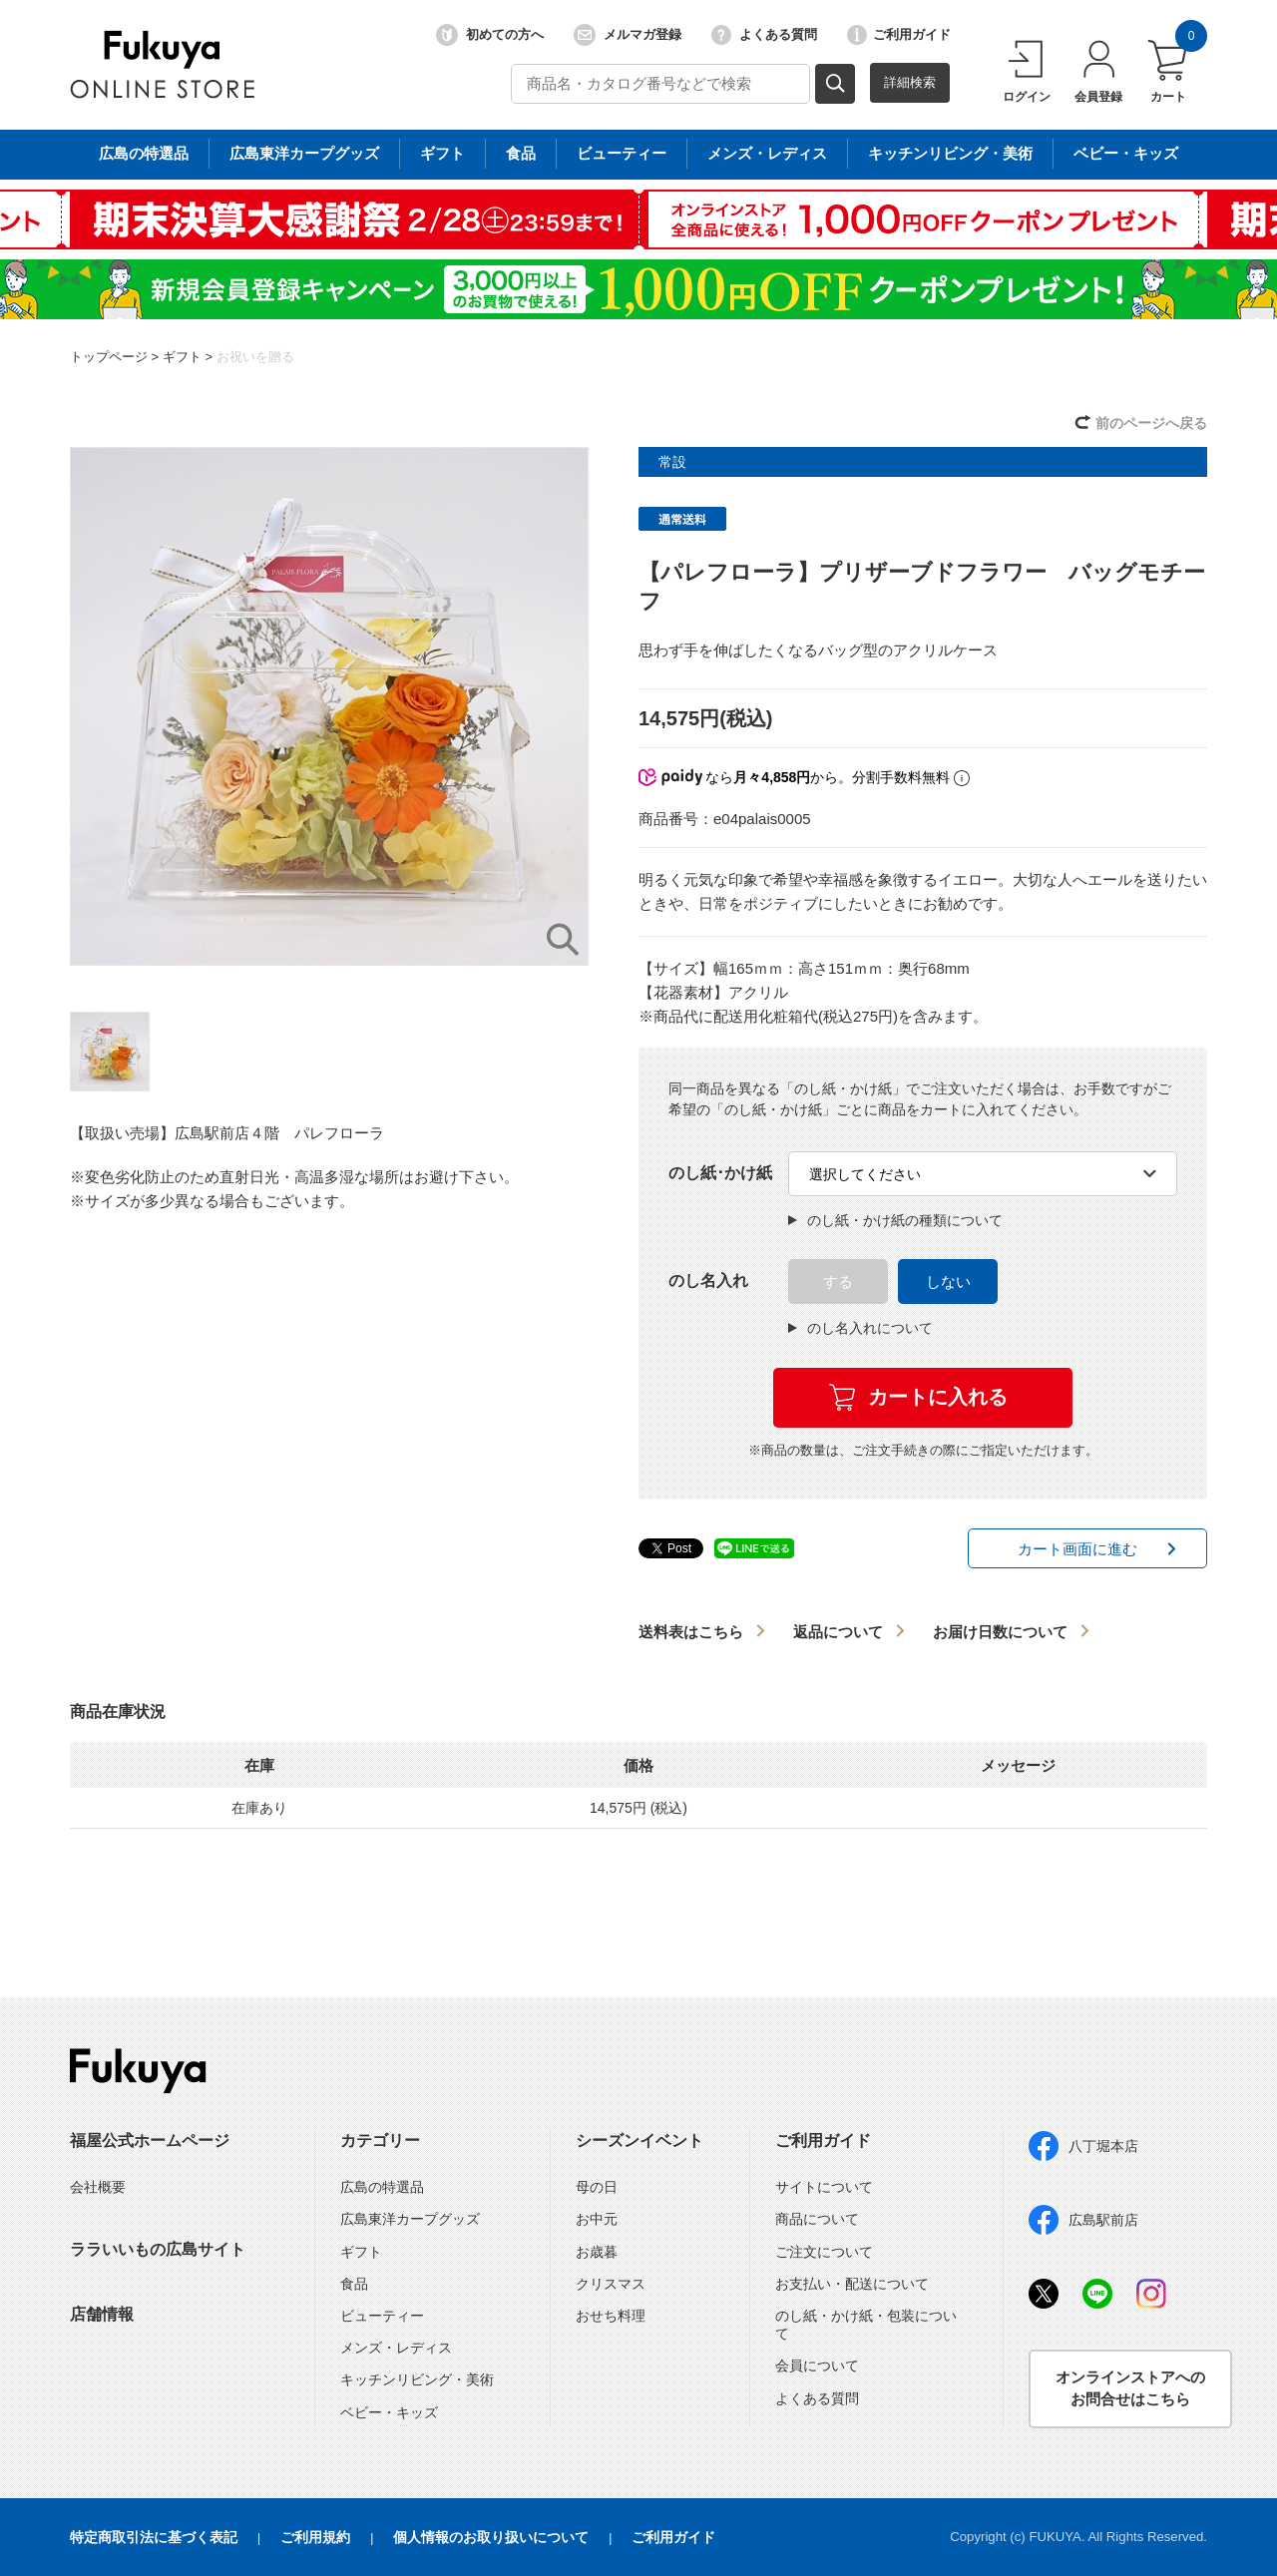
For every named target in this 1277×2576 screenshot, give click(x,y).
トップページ (109, 356)
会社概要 (98, 2187)
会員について (817, 2365)
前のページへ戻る (1151, 423)
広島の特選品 (382, 2187)
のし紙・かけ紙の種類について (895, 1220)
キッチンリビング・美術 (417, 2379)
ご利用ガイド (899, 35)
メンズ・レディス (396, 2348)
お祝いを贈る (255, 356)
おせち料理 (610, 2316)
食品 (354, 2284)
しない (948, 1281)
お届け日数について (1000, 1631)
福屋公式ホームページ (149, 2140)
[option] (329, 706)
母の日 (597, 2187)
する (838, 1281)
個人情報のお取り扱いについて (491, 2537)
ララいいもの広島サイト (157, 2249)
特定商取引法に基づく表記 (153, 2537)
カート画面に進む (1077, 1548)
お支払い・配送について (852, 2284)
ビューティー (382, 2316)
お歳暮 (597, 2252)
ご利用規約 (315, 2537)
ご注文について (824, 2252)
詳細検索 (910, 82)
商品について (817, 2219)
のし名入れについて (860, 1328)
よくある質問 (764, 35)
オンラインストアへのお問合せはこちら (1130, 2388)
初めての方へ (490, 35)
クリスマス (610, 2284)
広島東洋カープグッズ (410, 2219)
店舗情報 (102, 2314)
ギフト (182, 356)
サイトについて (824, 2187)
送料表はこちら (690, 1631)
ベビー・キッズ (389, 2412)
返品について (838, 1631)
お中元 (597, 2219)
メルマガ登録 (627, 35)
